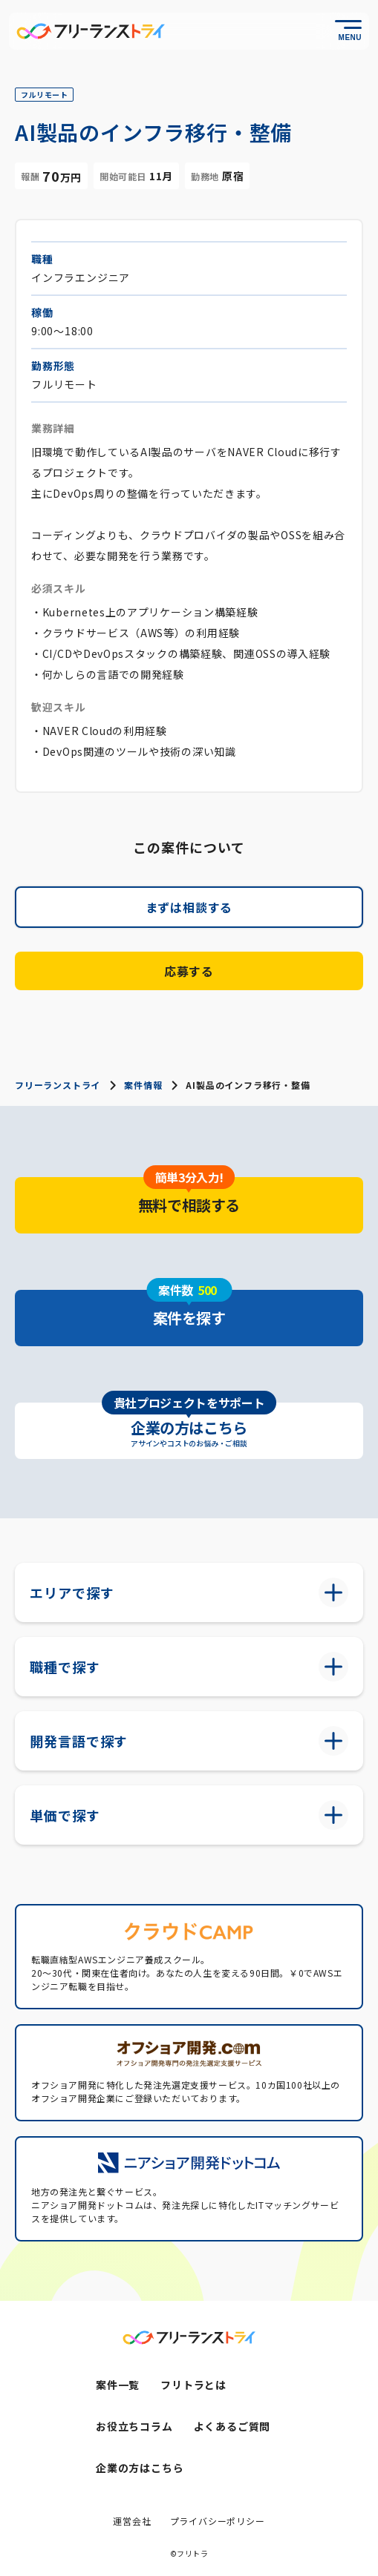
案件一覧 (118, 2384)
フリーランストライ (57, 1085)
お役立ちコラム (134, 2426)
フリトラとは (193, 2384)
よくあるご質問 (232, 2426)
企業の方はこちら (139, 2467)
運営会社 (132, 2520)
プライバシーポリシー (217, 2520)
